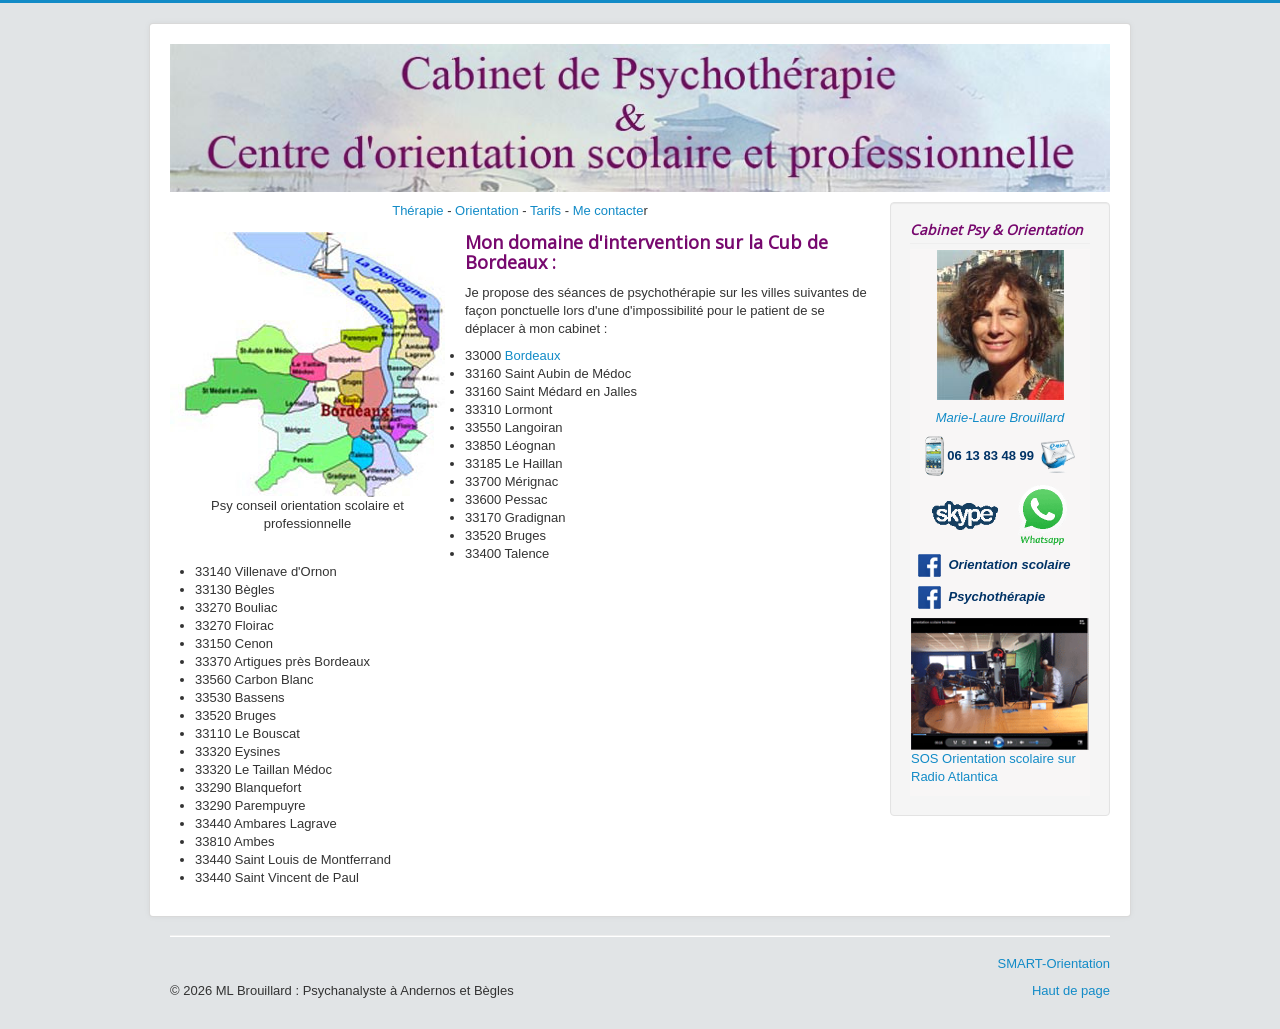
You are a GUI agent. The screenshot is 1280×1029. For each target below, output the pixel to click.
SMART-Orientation (1054, 963)
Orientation (487, 210)
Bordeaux (533, 355)
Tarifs (545, 210)
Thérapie (417, 210)
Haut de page (1071, 990)
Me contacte (608, 210)
